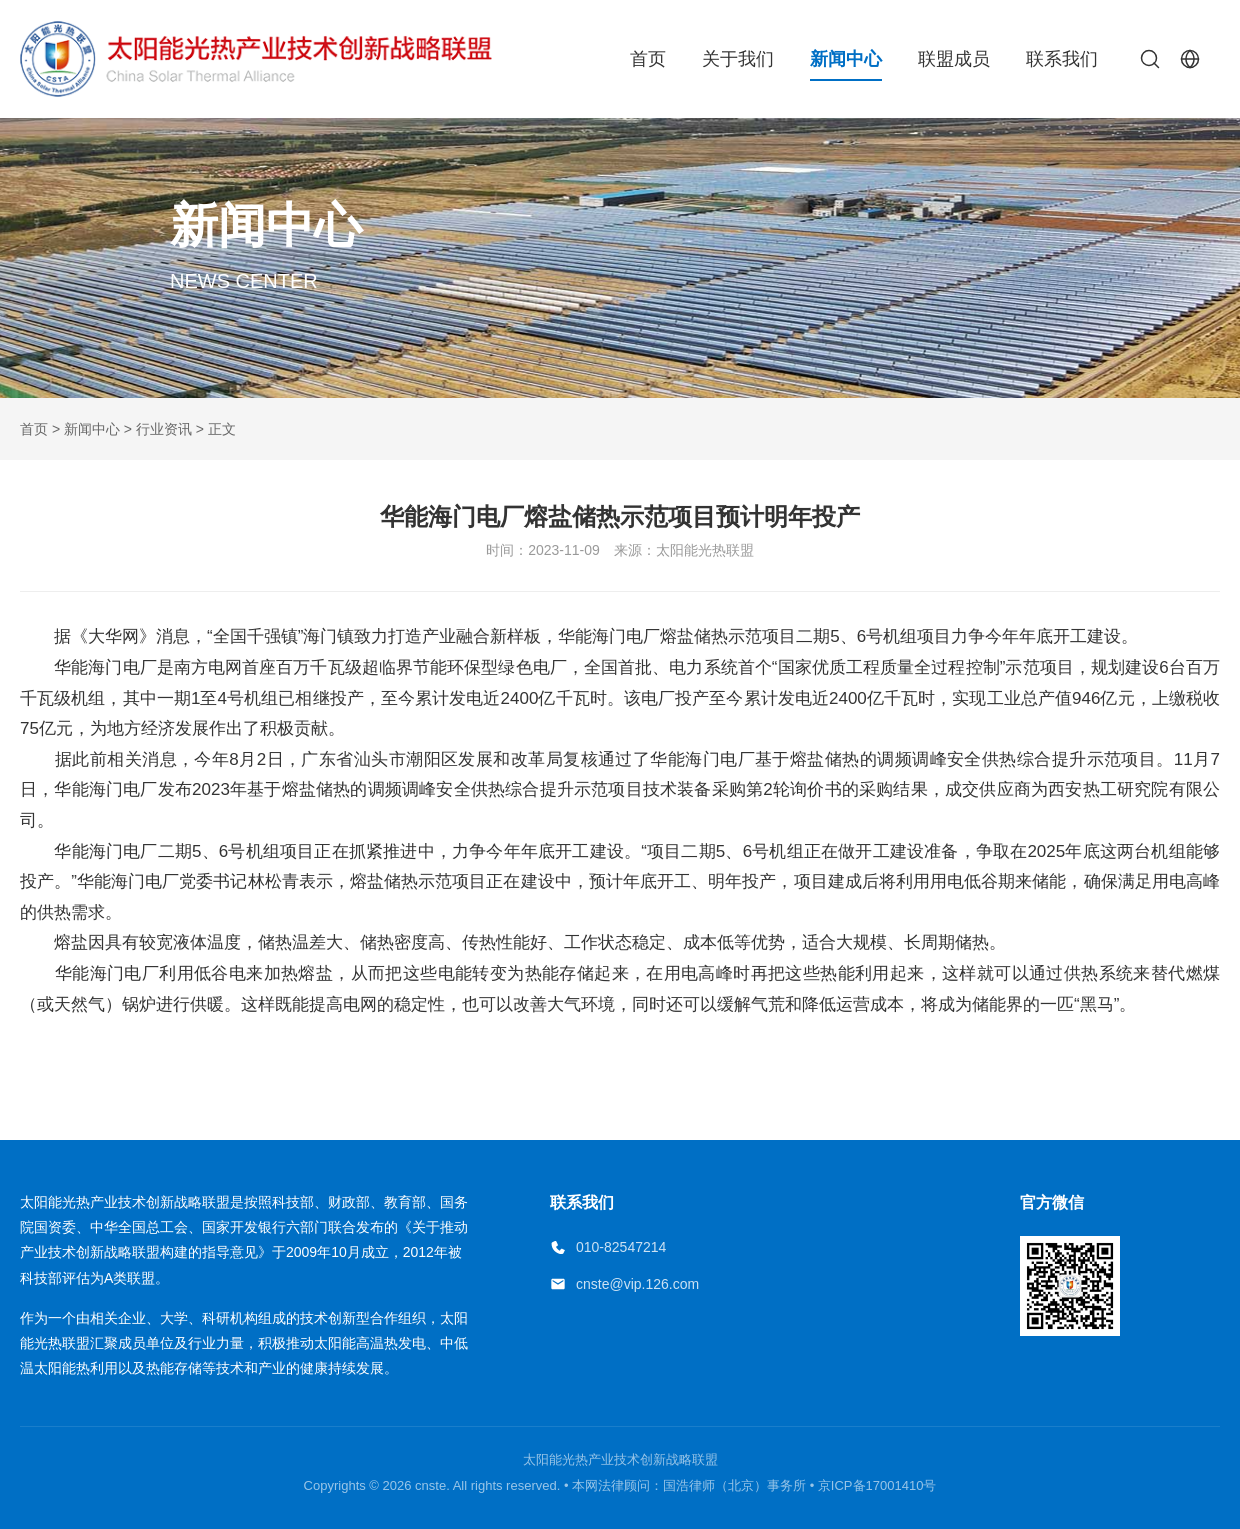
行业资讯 (164, 429)
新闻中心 (846, 59)
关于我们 (738, 59)
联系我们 (1062, 59)
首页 (648, 59)
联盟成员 (954, 59)
